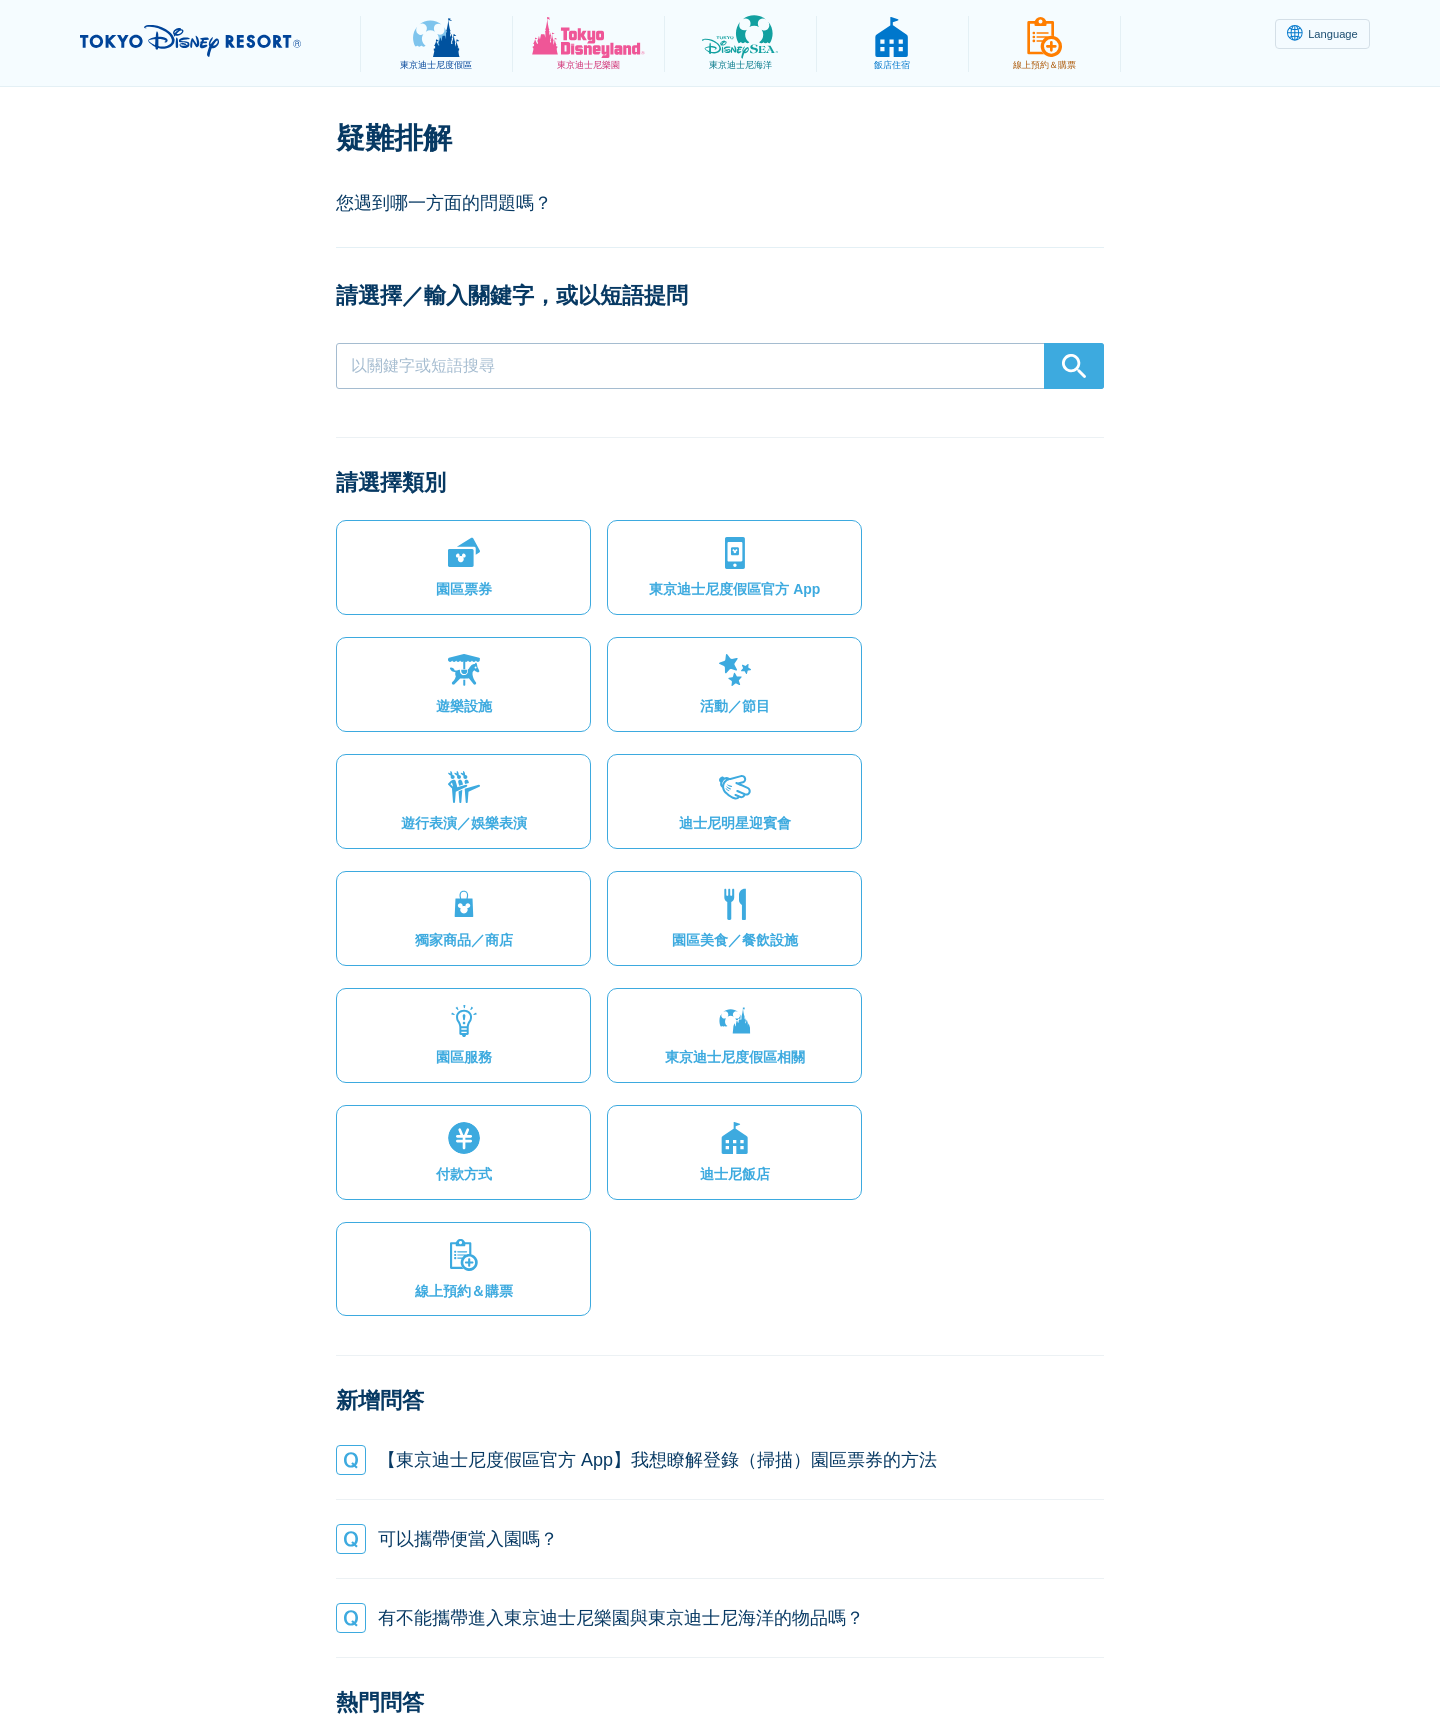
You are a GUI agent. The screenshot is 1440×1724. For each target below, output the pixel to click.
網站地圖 (279, 1660)
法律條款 (474, 1660)
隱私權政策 (377, 1660)
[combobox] (720, 366)
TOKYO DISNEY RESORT (208, 41)
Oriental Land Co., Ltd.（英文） (873, 1660)
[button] (426, 576)
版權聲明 (712, 1660)
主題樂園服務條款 (593, 1660)
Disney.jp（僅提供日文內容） (1098, 1660)
